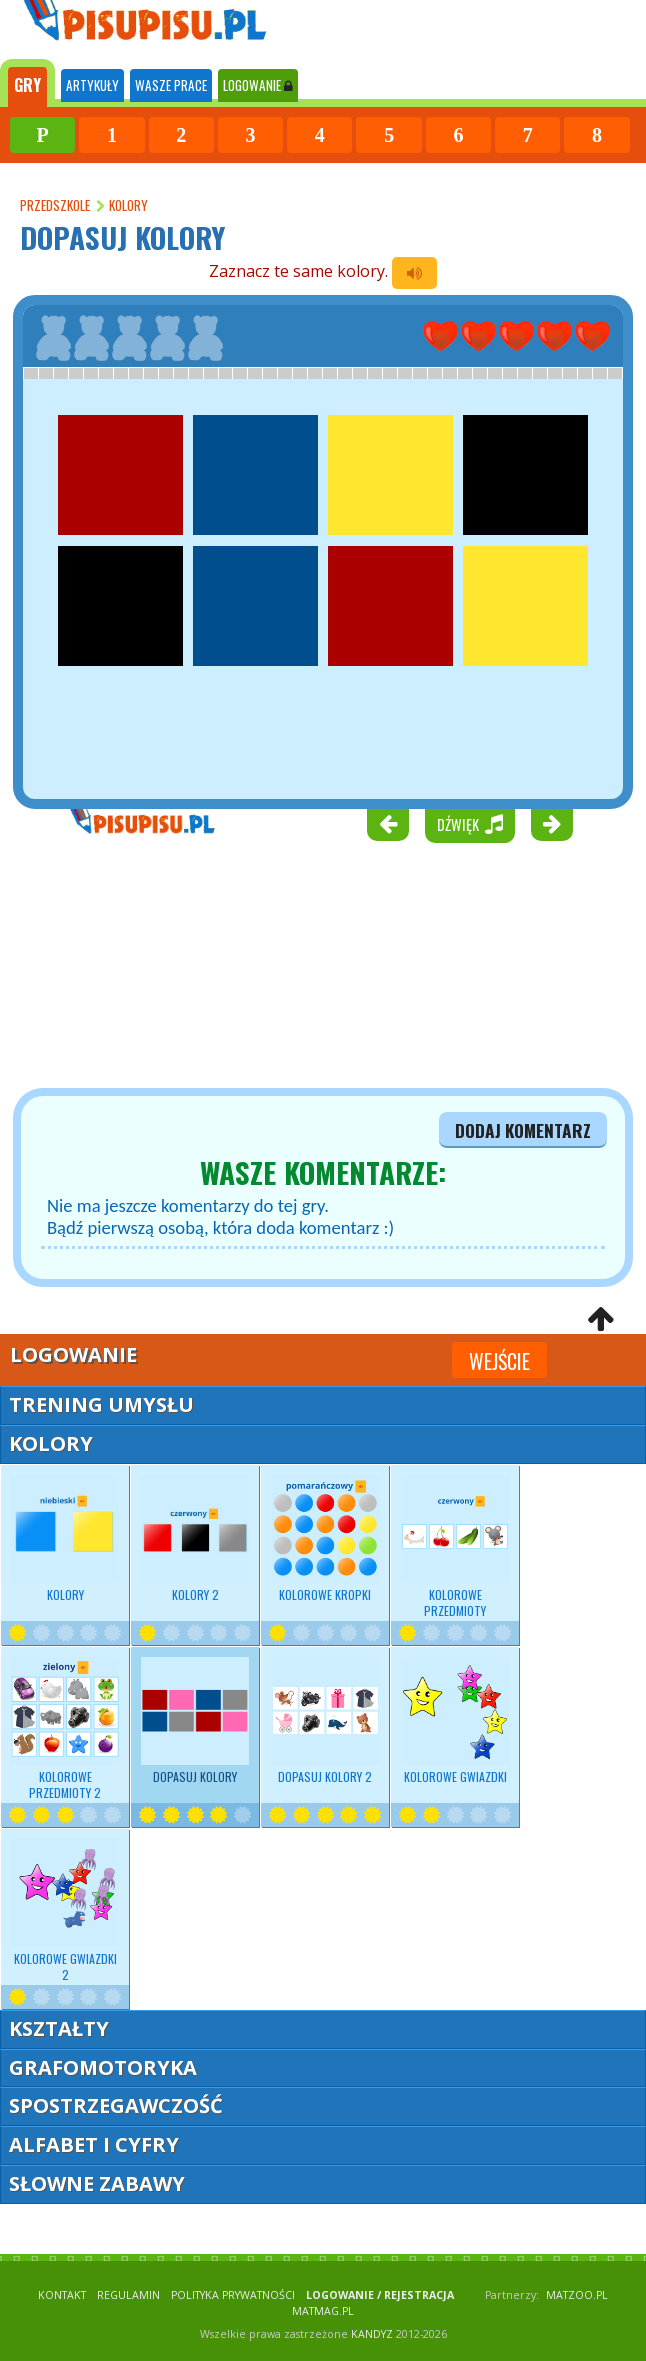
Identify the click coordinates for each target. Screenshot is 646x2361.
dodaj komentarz (523, 1130)
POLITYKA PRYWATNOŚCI (233, 2295)
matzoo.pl (577, 2295)
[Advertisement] (120, 969)
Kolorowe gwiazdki (455, 1721)
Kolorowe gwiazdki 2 (65, 1911)
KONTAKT (62, 2295)
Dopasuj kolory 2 (325, 1721)
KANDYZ (372, 2334)
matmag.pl (323, 2311)
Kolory (65, 1539)
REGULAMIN (128, 2295)
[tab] (27, 83)
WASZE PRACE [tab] (171, 85)
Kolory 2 (195, 1539)
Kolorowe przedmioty (455, 1547)
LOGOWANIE (258, 85)
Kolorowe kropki (325, 1539)
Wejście (499, 1361)
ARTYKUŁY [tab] (92, 85)
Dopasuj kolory (195, 1721)
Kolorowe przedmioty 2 (65, 1729)
